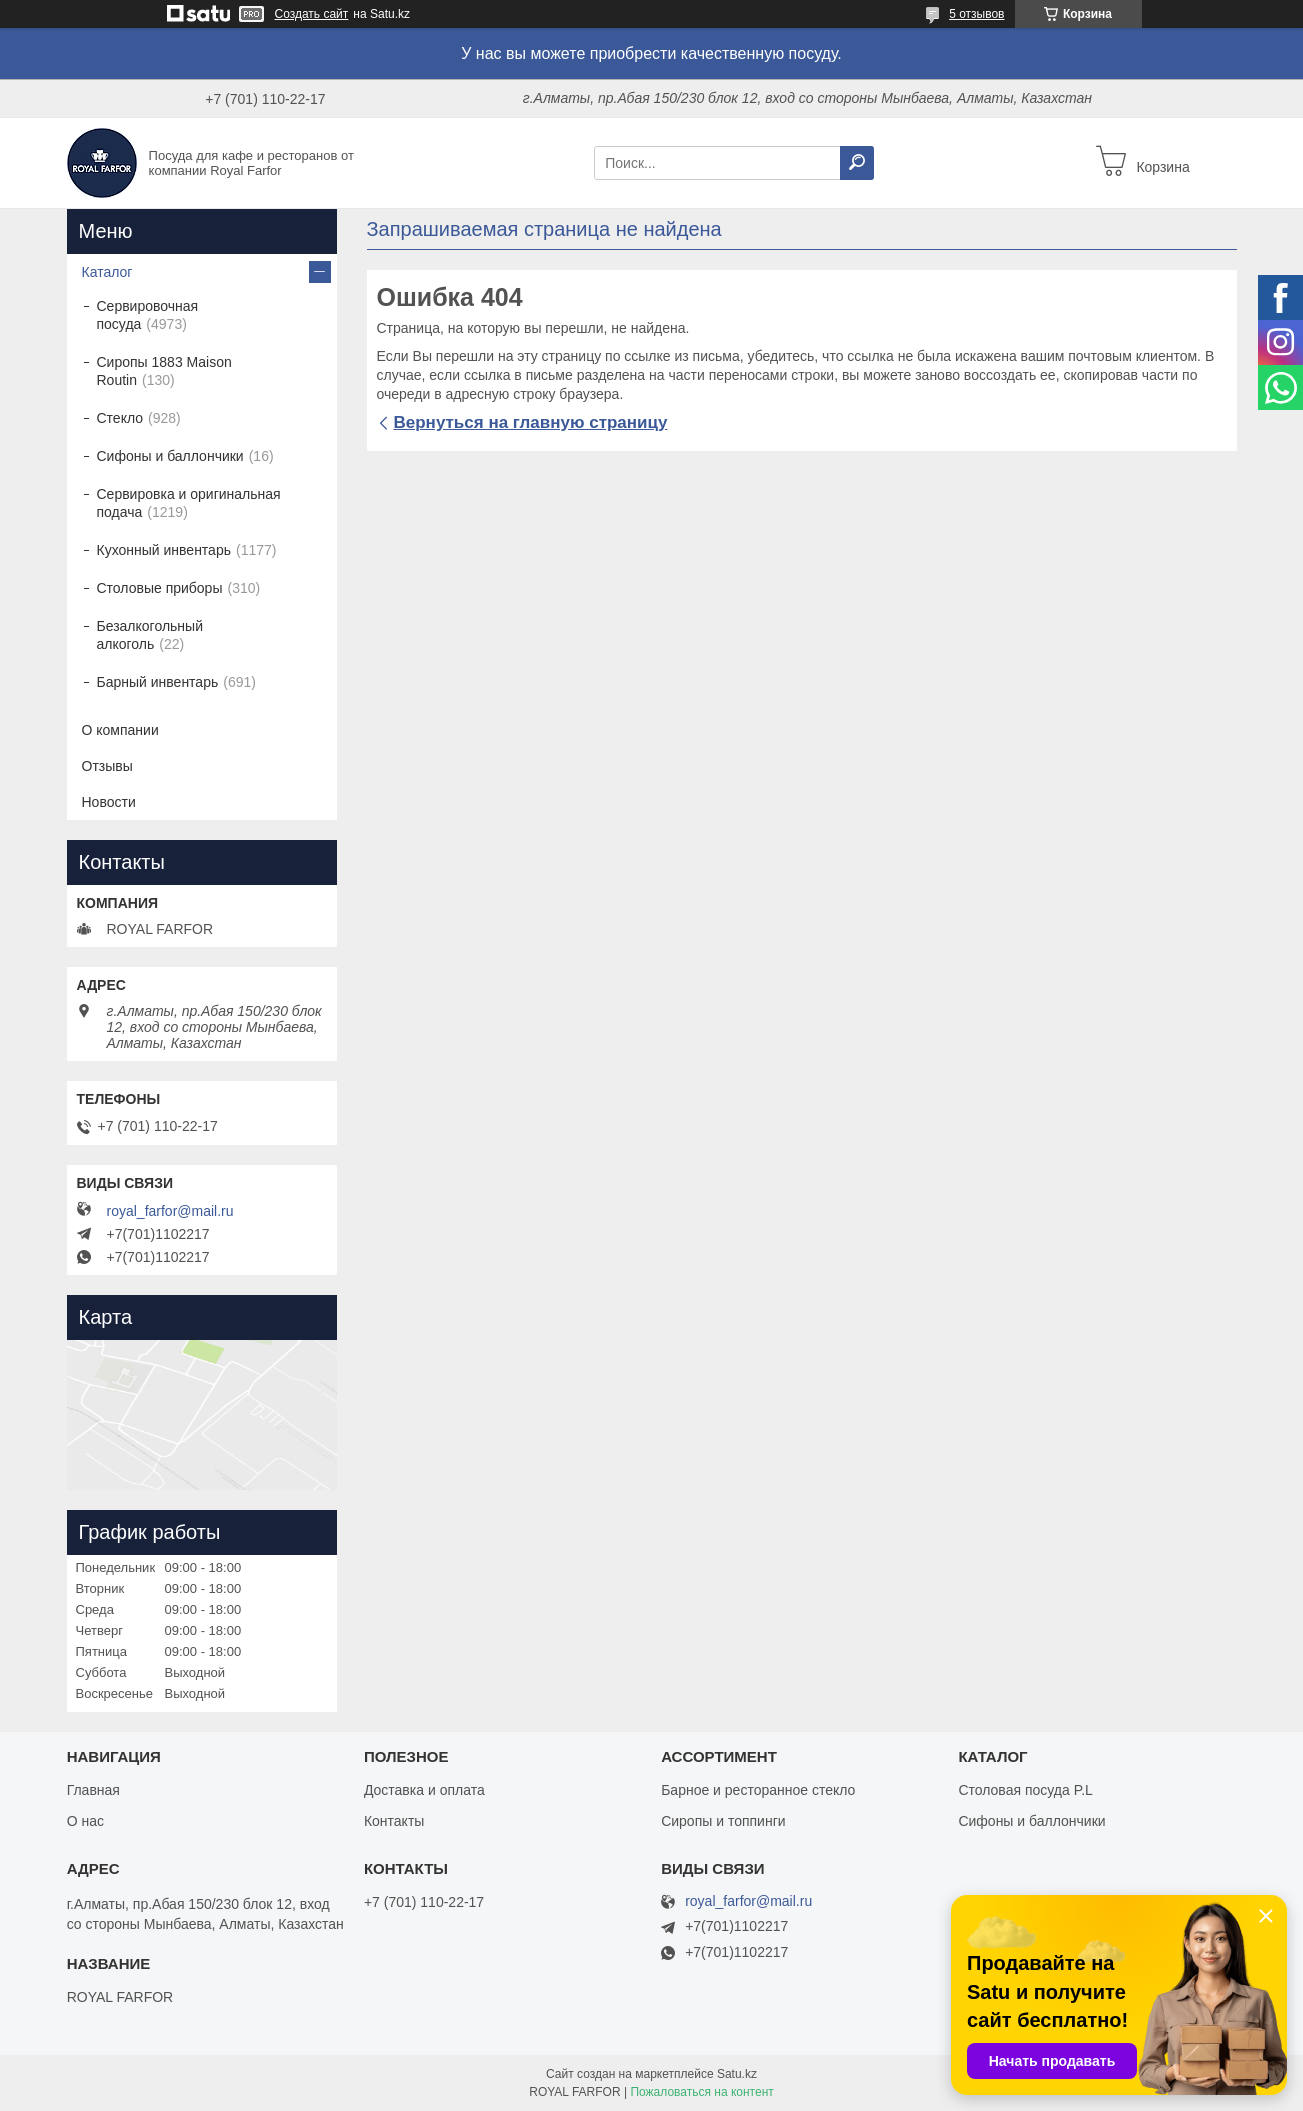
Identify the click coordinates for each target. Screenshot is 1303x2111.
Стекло (120, 418)
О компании (120, 730)
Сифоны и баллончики (170, 456)
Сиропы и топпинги (723, 1821)
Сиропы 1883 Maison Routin (164, 371)
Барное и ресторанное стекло (758, 1790)
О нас (85, 1821)
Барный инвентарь (158, 682)
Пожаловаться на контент (701, 2092)
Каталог (107, 272)
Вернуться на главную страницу (531, 422)
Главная (93, 1790)
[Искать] (857, 163)
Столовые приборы (160, 588)
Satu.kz (737, 2074)
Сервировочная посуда (148, 315)
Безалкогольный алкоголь (150, 635)
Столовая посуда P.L (1025, 1790)
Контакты (394, 1821)
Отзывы (107, 766)
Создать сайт (312, 14)
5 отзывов (976, 14)
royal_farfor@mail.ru (170, 1211)
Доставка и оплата (424, 1790)
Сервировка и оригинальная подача (189, 503)
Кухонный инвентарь (164, 550)
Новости (109, 802)
